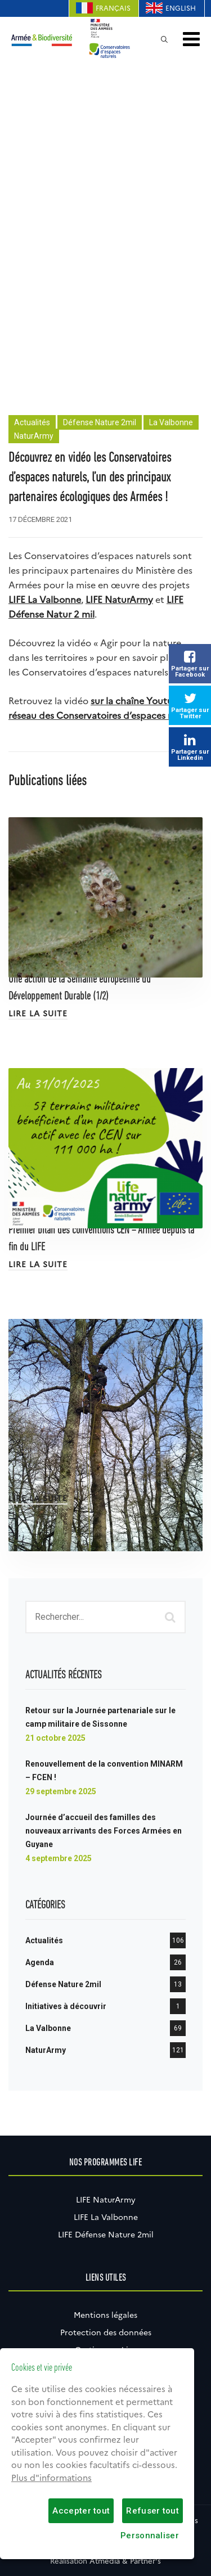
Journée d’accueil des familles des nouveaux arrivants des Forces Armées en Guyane (103, 1831)
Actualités (32, 422)
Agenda (39, 1962)
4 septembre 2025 (58, 1858)
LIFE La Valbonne (106, 2217)
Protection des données (105, 2332)
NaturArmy (33, 435)
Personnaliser (149, 2535)
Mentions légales (105, 2315)
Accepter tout (81, 2511)
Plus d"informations (51, 2478)
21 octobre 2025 (55, 1737)
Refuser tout (152, 2511)
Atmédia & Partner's (125, 2560)
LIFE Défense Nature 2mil (106, 2235)
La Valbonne (171, 422)
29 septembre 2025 (60, 1791)
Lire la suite (38, 1013)
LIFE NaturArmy (119, 600)
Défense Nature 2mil (99, 422)
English (180, 8)
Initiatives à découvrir (65, 2006)
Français (113, 8)
